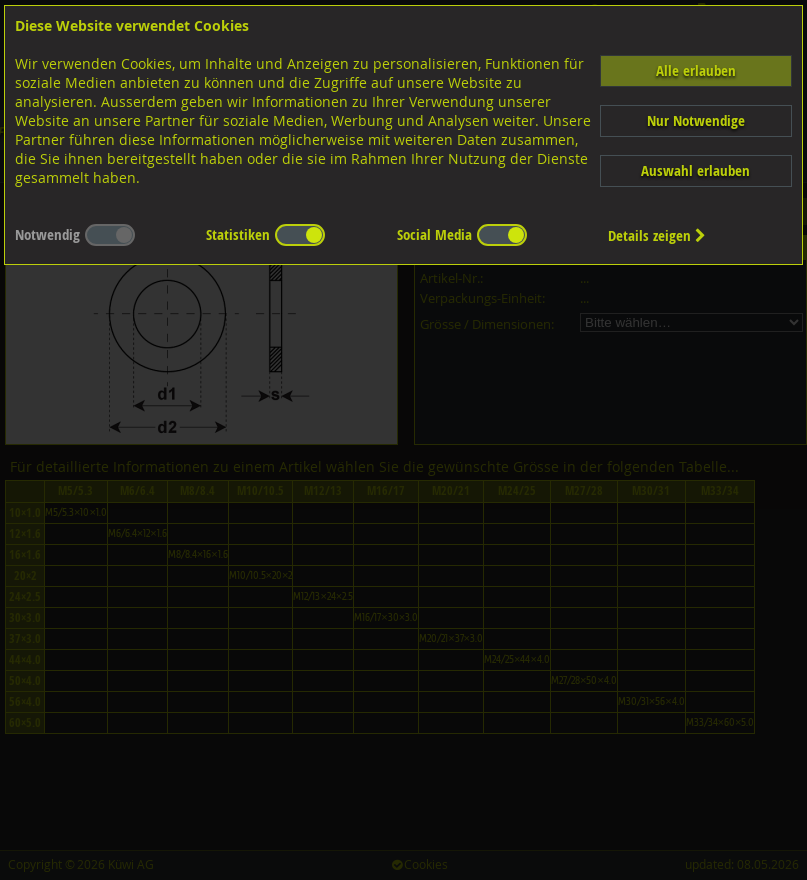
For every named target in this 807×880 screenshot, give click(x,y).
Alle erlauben (696, 70)
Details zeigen (657, 235)
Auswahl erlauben (695, 170)
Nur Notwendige (696, 120)
